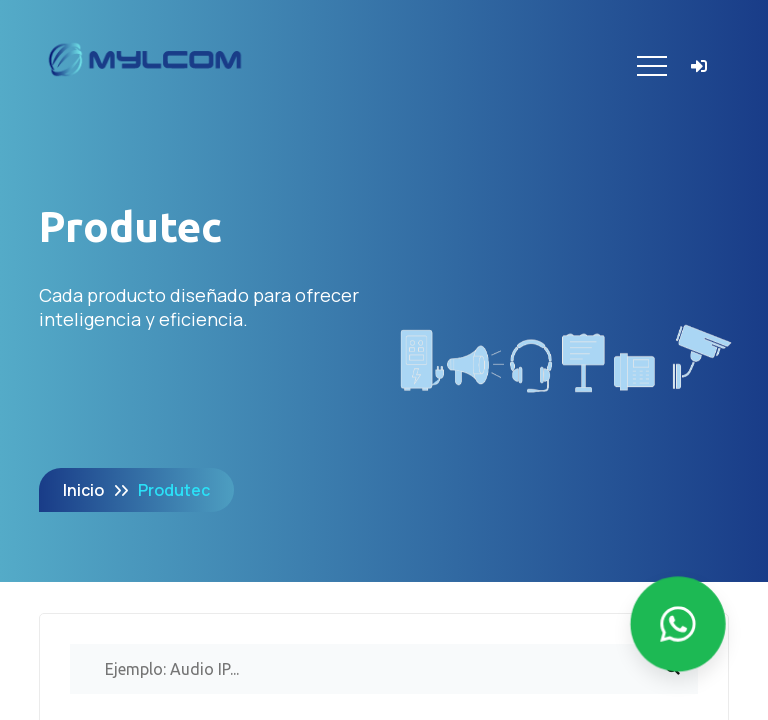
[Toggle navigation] (652, 66)
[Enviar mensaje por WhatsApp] (678, 624)
